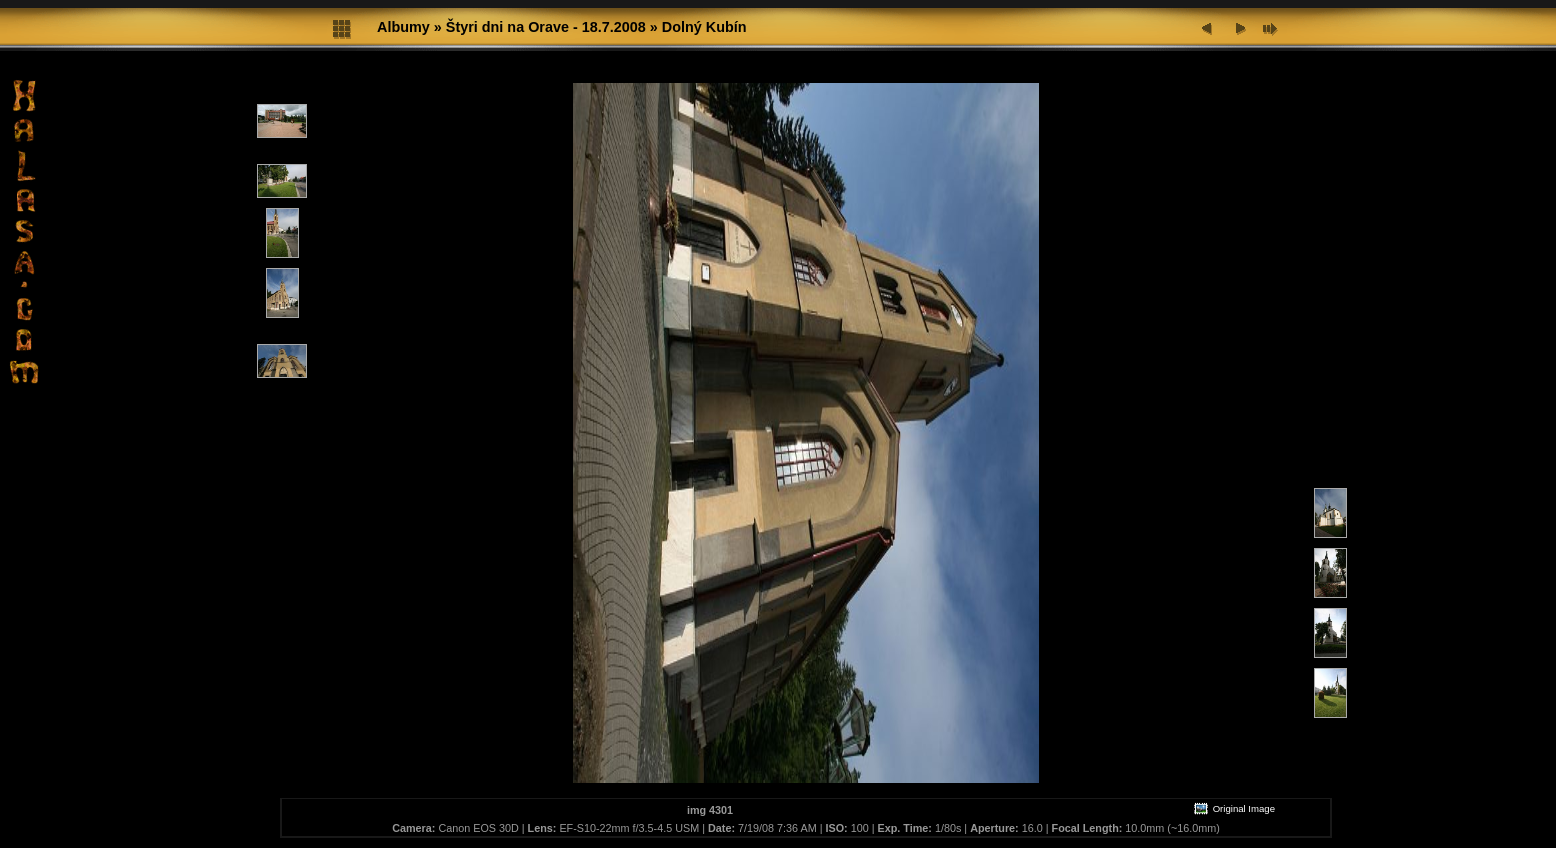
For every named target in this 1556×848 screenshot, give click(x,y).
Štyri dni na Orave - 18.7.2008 (546, 27)
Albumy (403, 27)
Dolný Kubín (704, 27)
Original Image (1234, 808)
